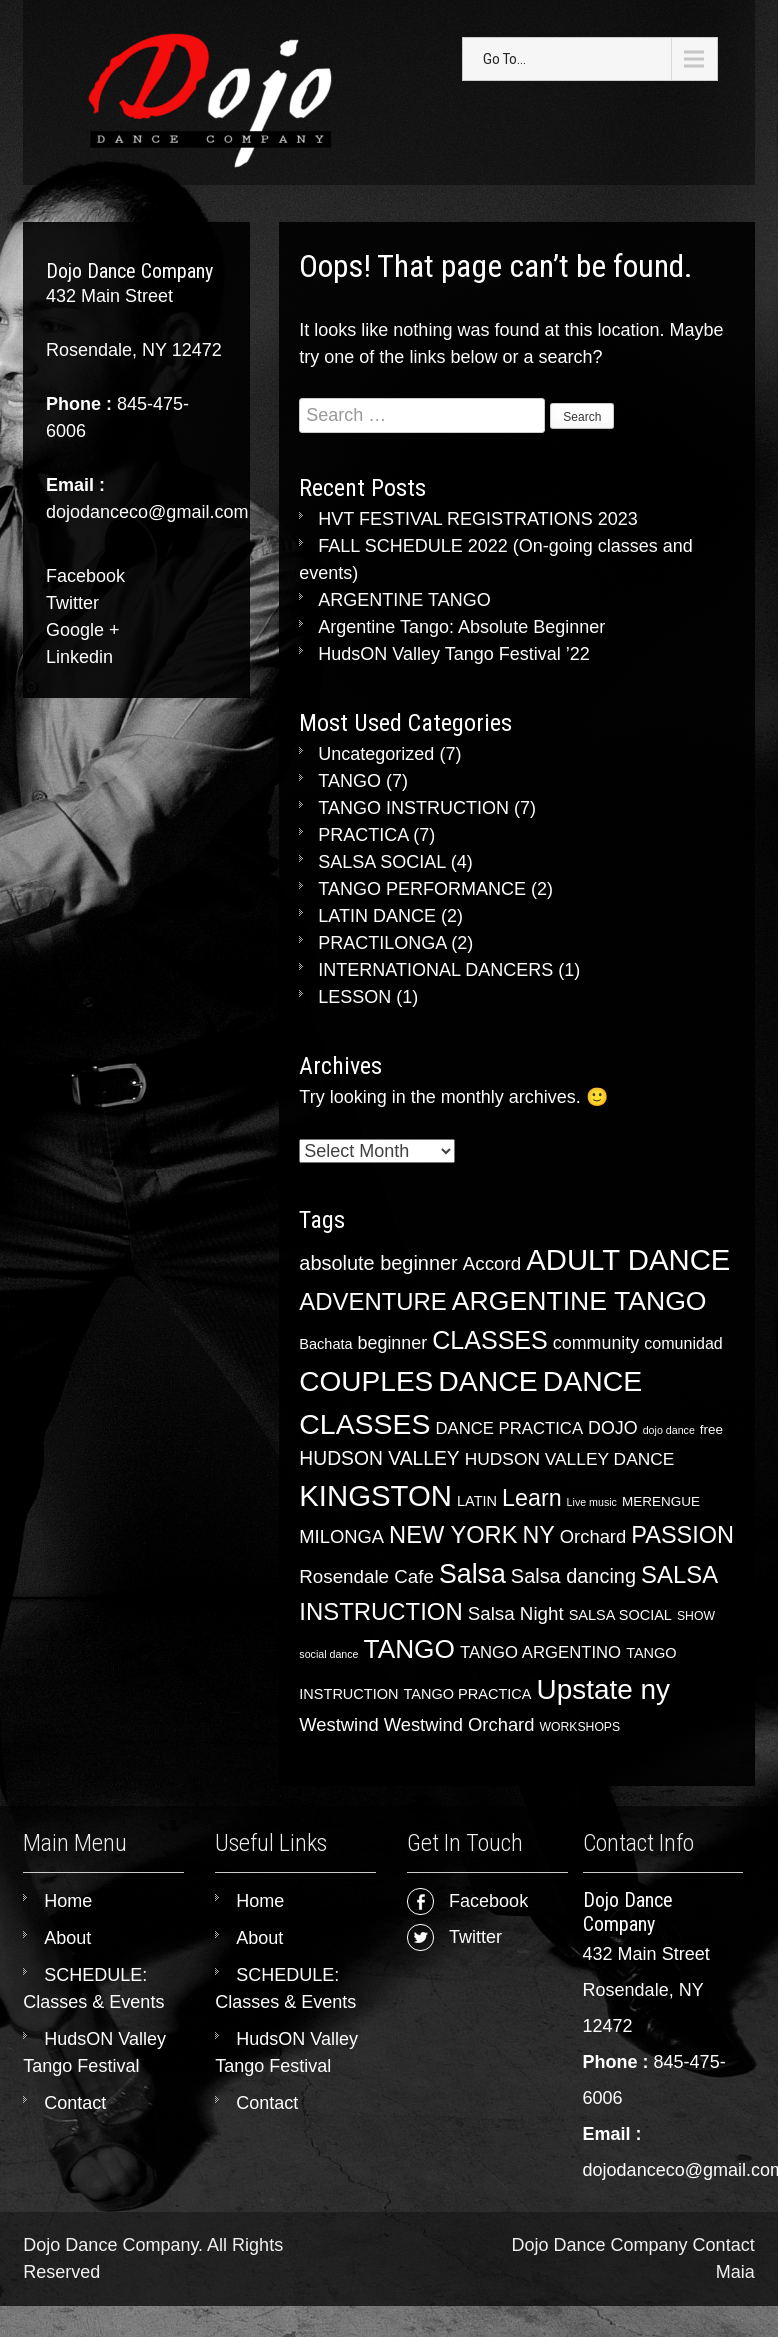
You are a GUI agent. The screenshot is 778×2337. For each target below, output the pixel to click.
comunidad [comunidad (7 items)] (683, 1343)
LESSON (354, 997)
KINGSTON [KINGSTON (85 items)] (375, 1495)
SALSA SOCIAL (381, 862)
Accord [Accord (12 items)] (492, 1263)
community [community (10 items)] (596, 1343)
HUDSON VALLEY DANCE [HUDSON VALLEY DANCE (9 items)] (570, 1459)
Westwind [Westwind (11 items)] (338, 1724)
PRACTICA (363, 835)
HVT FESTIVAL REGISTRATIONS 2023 (477, 519)
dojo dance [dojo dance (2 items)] (669, 1430)
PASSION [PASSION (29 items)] (682, 1535)
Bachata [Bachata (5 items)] (325, 1344)
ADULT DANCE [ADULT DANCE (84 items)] (628, 1259)
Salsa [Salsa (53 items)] (472, 1574)
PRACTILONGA (382, 943)
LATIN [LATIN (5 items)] (477, 1501)
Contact (75, 2103)
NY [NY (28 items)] (538, 1535)
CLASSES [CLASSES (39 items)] (490, 1340)
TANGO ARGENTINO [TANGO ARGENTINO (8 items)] (540, 1652)
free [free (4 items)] (711, 1429)
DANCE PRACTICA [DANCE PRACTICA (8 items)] (509, 1428)
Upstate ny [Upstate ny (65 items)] (603, 1689)
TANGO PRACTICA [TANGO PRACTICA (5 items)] (468, 1694)
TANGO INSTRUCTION (413, 808)
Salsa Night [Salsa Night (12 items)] (516, 1613)
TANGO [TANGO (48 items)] (409, 1649)
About (67, 1938)
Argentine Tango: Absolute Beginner (461, 627)
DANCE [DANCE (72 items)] (488, 1381)
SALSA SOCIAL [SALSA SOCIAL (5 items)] (620, 1615)
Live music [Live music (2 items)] (592, 1502)
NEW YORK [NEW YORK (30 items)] (453, 1535)
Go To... (504, 59)
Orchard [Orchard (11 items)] (593, 1536)
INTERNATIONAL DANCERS (435, 970)
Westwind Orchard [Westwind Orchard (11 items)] (459, 1724)
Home (68, 1901)
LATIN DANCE (377, 916)
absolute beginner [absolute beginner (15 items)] (378, 1263)
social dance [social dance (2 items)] (328, 1654)
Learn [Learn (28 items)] (532, 1498)
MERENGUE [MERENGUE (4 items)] (661, 1501)
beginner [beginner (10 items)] (393, 1343)
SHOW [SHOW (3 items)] (696, 1616)
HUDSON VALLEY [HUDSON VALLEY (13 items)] (379, 1458)
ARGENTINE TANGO (404, 600)
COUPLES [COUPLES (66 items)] (366, 1381)
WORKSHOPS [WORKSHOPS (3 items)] (579, 1727)
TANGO (349, 781)
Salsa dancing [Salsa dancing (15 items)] (573, 1576)
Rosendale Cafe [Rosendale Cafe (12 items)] (366, 1576)
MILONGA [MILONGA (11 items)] (341, 1536)
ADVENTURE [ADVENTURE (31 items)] (372, 1301)
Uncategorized (376, 754)
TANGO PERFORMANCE (422, 889)
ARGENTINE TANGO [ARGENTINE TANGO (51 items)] (579, 1301)
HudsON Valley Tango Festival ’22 (453, 654)
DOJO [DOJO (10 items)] (613, 1428)
